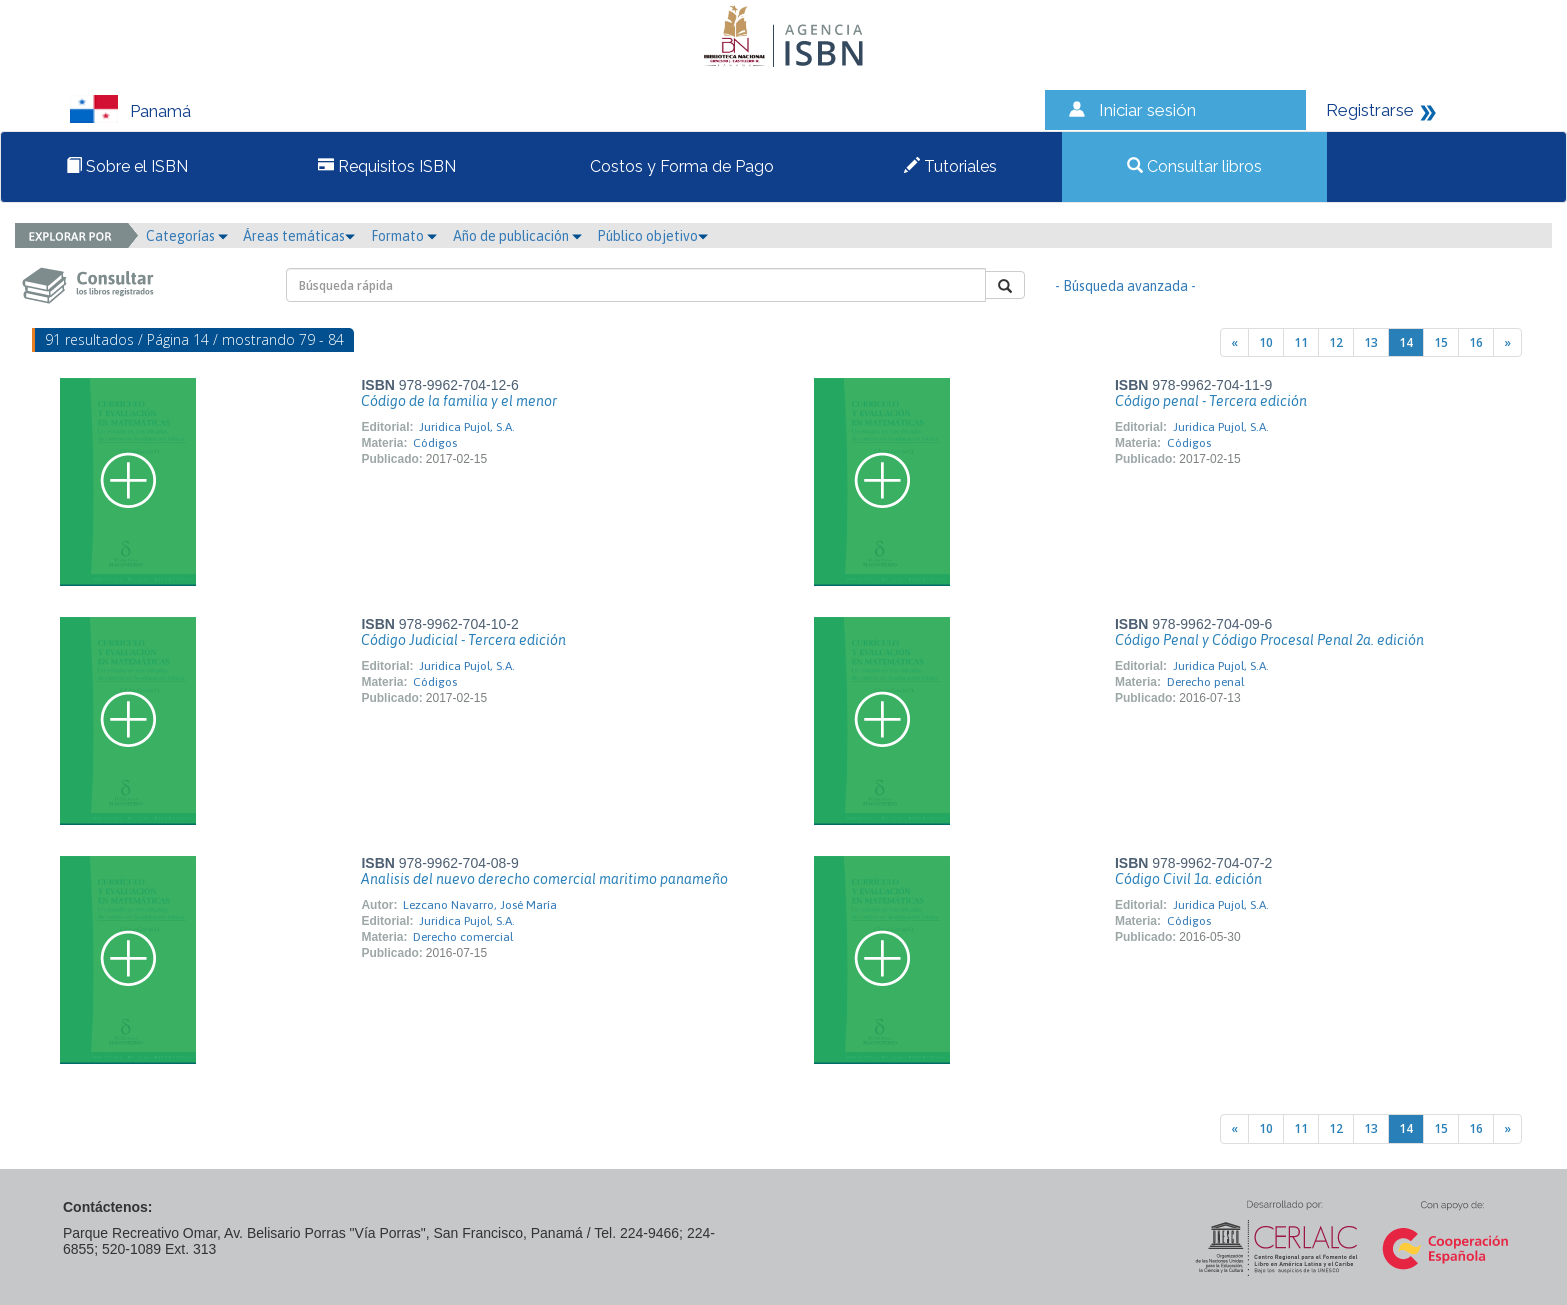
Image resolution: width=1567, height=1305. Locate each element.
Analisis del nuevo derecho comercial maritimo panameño (544, 879)
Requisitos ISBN (387, 166)
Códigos (435, 443)
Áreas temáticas (299, 236)
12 (1336, 342)
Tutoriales (950, 166)
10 (1266, 342)
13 (1371, 342)
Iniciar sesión (1147, 110)
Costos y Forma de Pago (680, 166)
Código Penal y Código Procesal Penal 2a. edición (1269, 640)
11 (1301, 342)
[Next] (1507, 342)
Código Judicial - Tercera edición (463, 640)
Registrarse (1370, 110)
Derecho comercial (463, 937)
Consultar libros (1194, 166)
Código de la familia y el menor (459, 401)
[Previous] (1234, 342)
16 (1476, 342)
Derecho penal (1205, 682)
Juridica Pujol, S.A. (467, 427)
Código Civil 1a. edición (1188, 879)
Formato (404, 236)
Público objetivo (652, 236)
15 (1441, 342)
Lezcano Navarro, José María (480, 905)
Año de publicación (517, 236)
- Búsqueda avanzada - (1125, 286)
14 (1406, 342)
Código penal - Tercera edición (1211, 401)
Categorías (187, 236)
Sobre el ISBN (127, 166)
